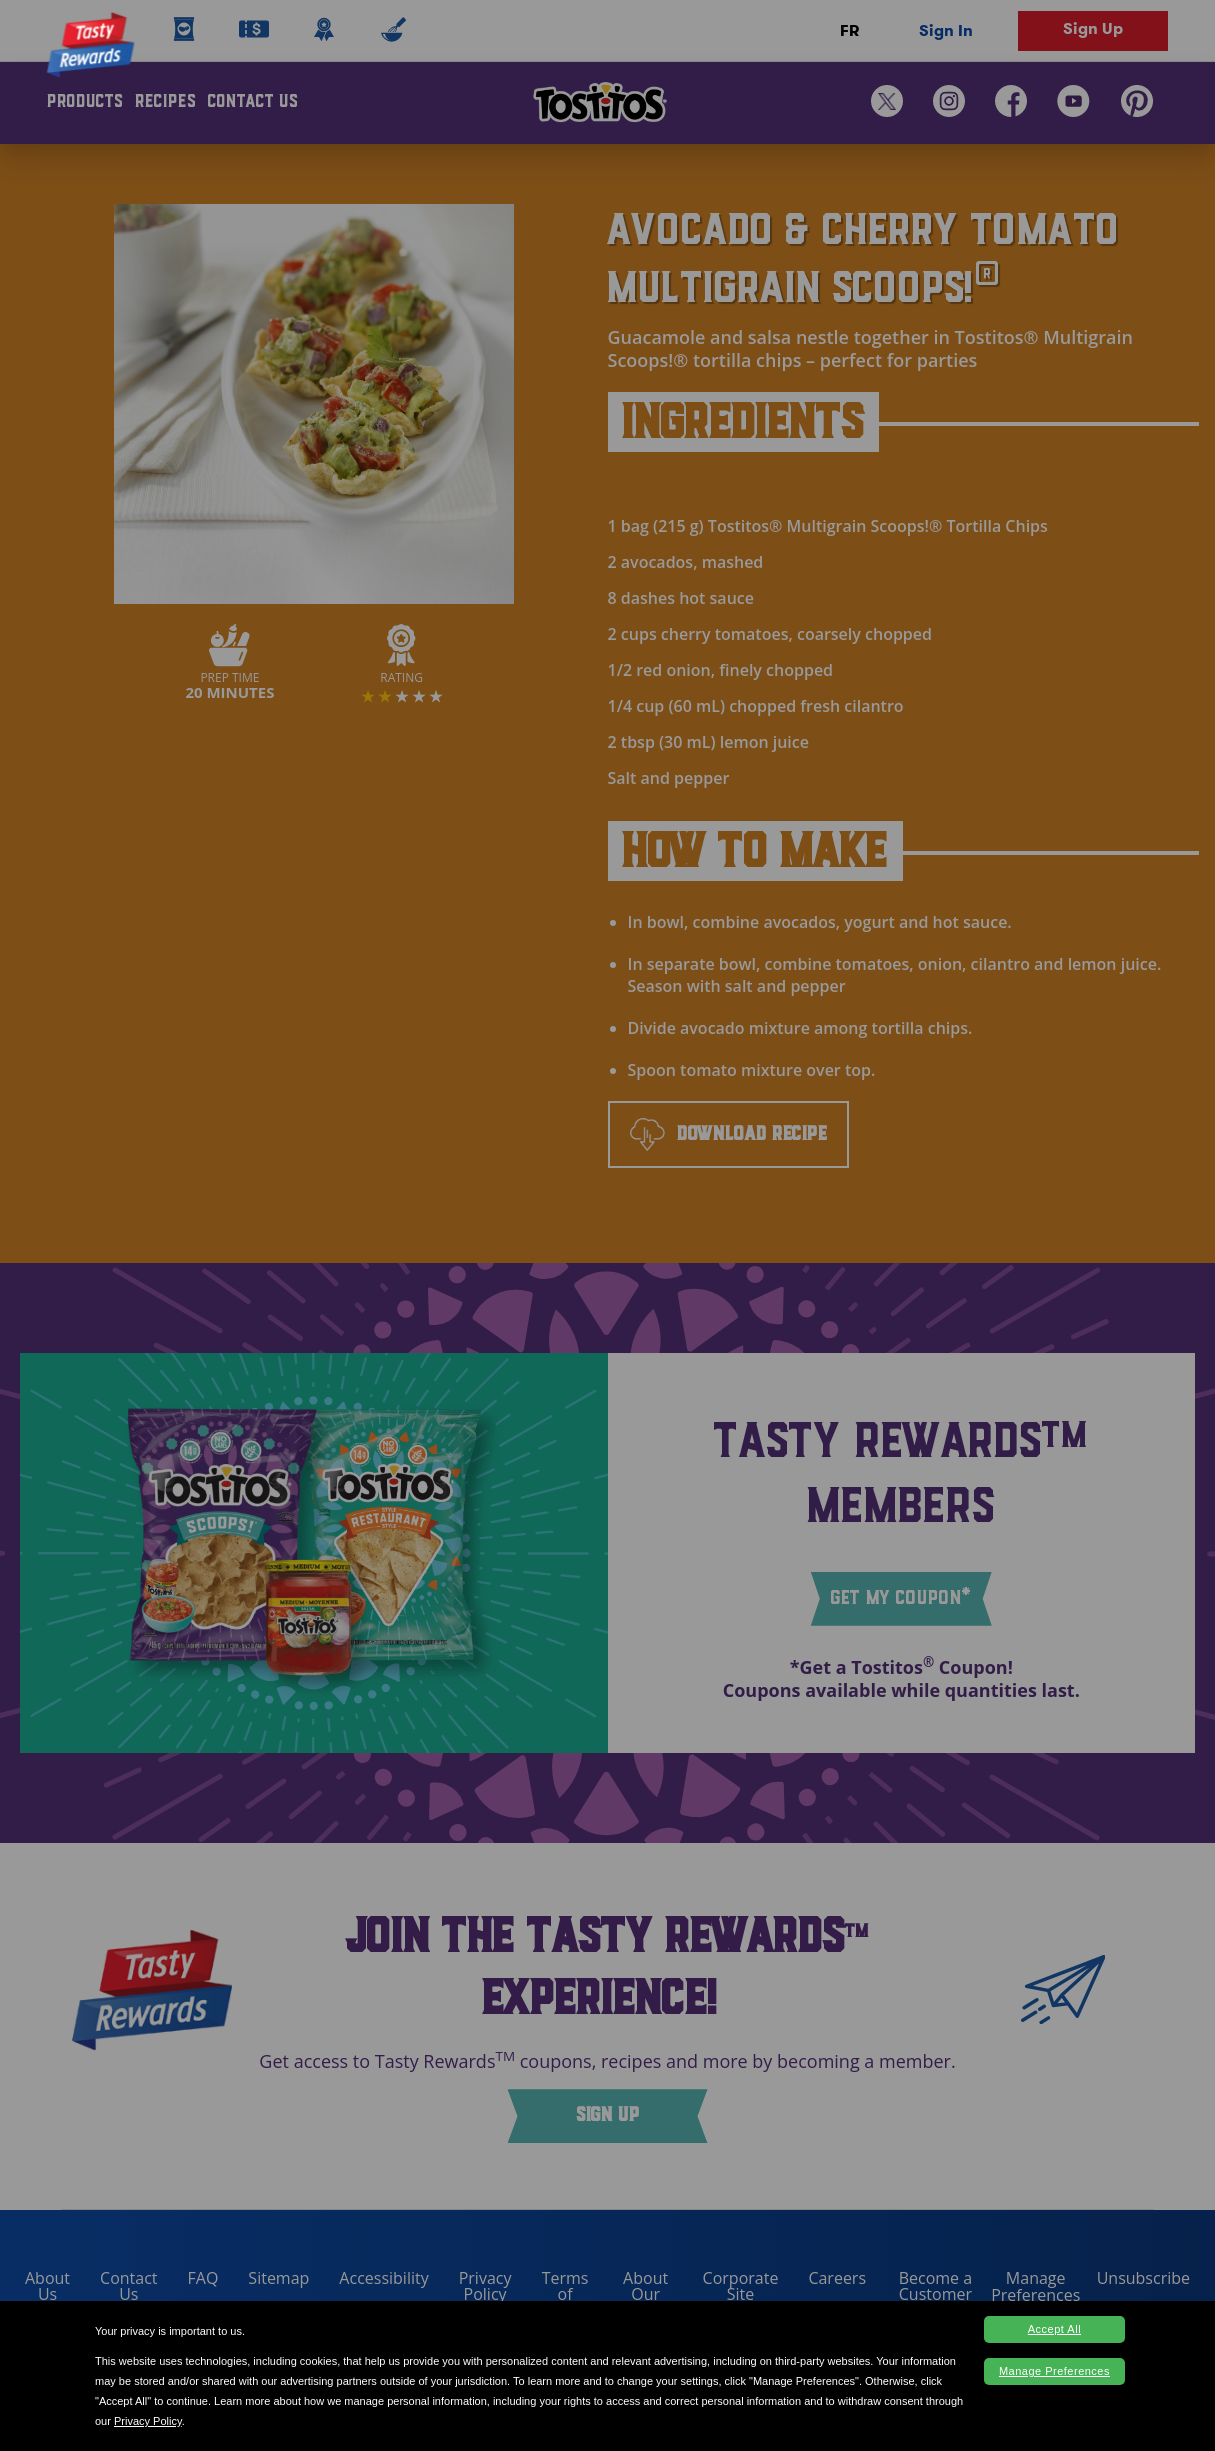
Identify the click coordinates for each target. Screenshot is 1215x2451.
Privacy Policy (148, 2421)
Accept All (1054, 2329)
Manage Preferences (1054, 2371)
